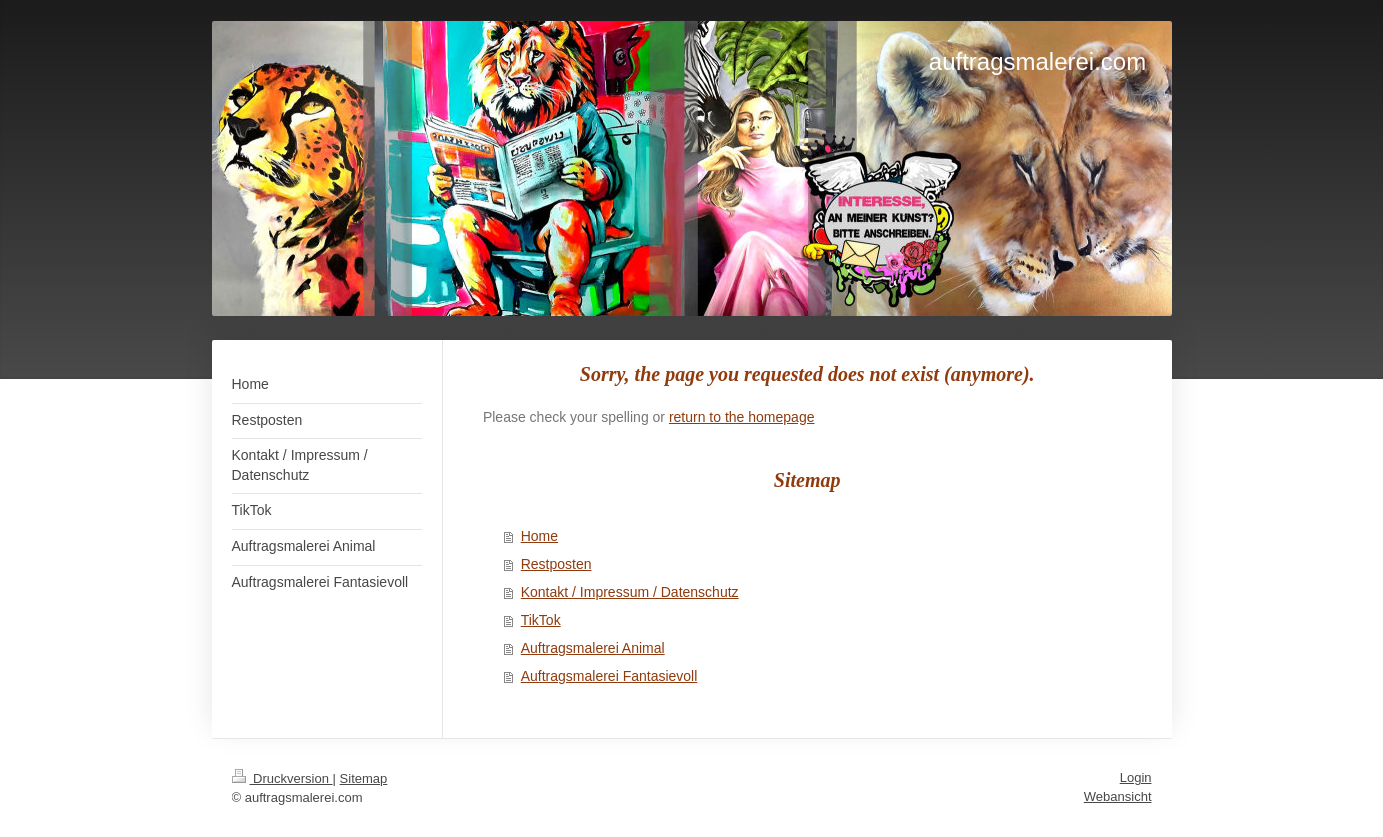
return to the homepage (742, 417)
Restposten (556, 564)
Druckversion (282, 778)
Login (1136, 777)
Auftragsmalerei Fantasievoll (609, 676)
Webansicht (1118, 796)
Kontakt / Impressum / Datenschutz (630, 592)
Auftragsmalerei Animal (593, 648)
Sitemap (364, 778)
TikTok (541, 620)
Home (539, 536)
